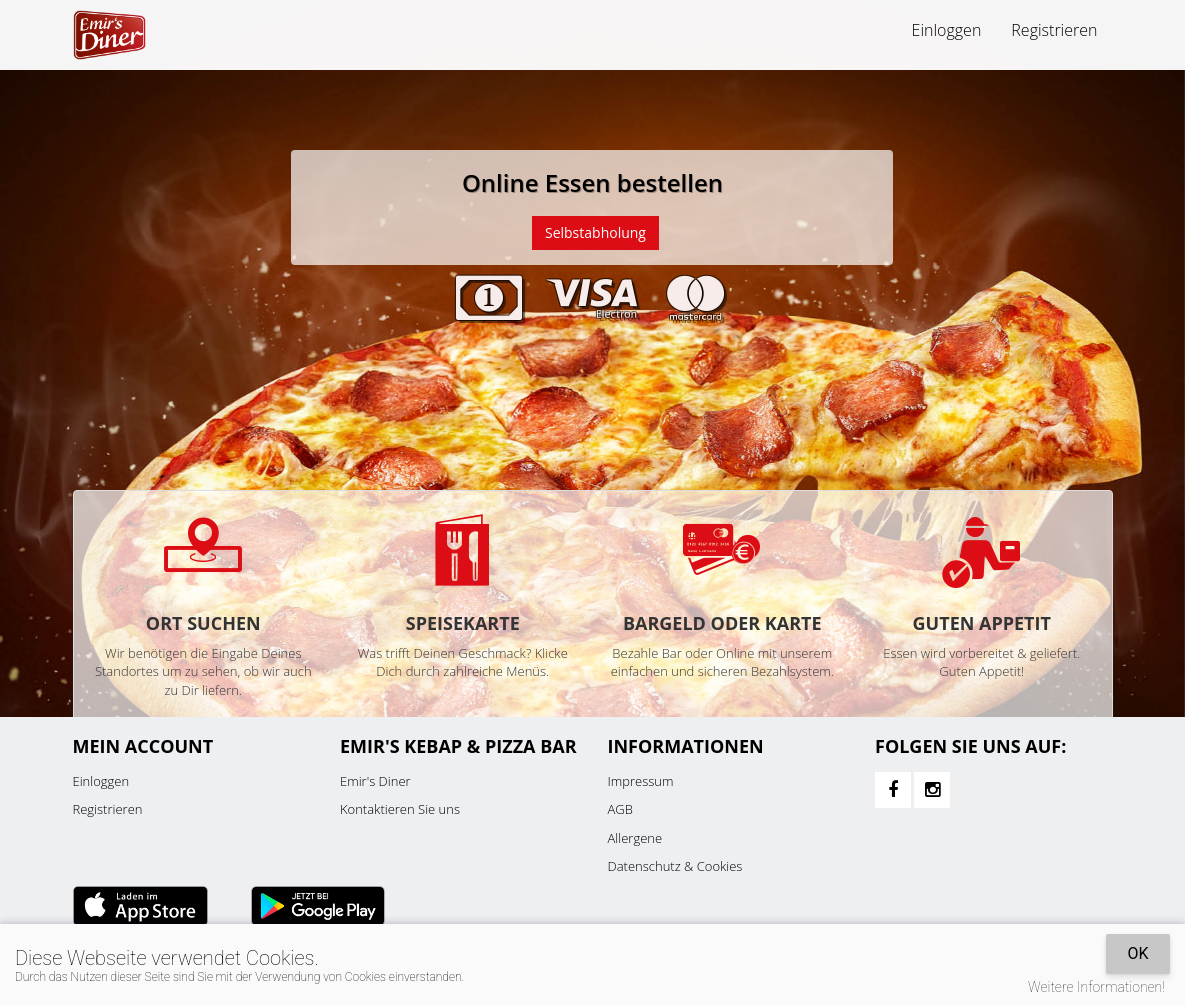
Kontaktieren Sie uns (400, 809)
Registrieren (1054, 30)
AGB (620, 809)
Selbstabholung (595, 232)
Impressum (641, 781)
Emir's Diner (375, 781)
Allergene (635, 838)
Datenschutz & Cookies (675, 866)
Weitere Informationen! (1096, 987)
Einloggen (947, 30)
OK (1137, 953)
